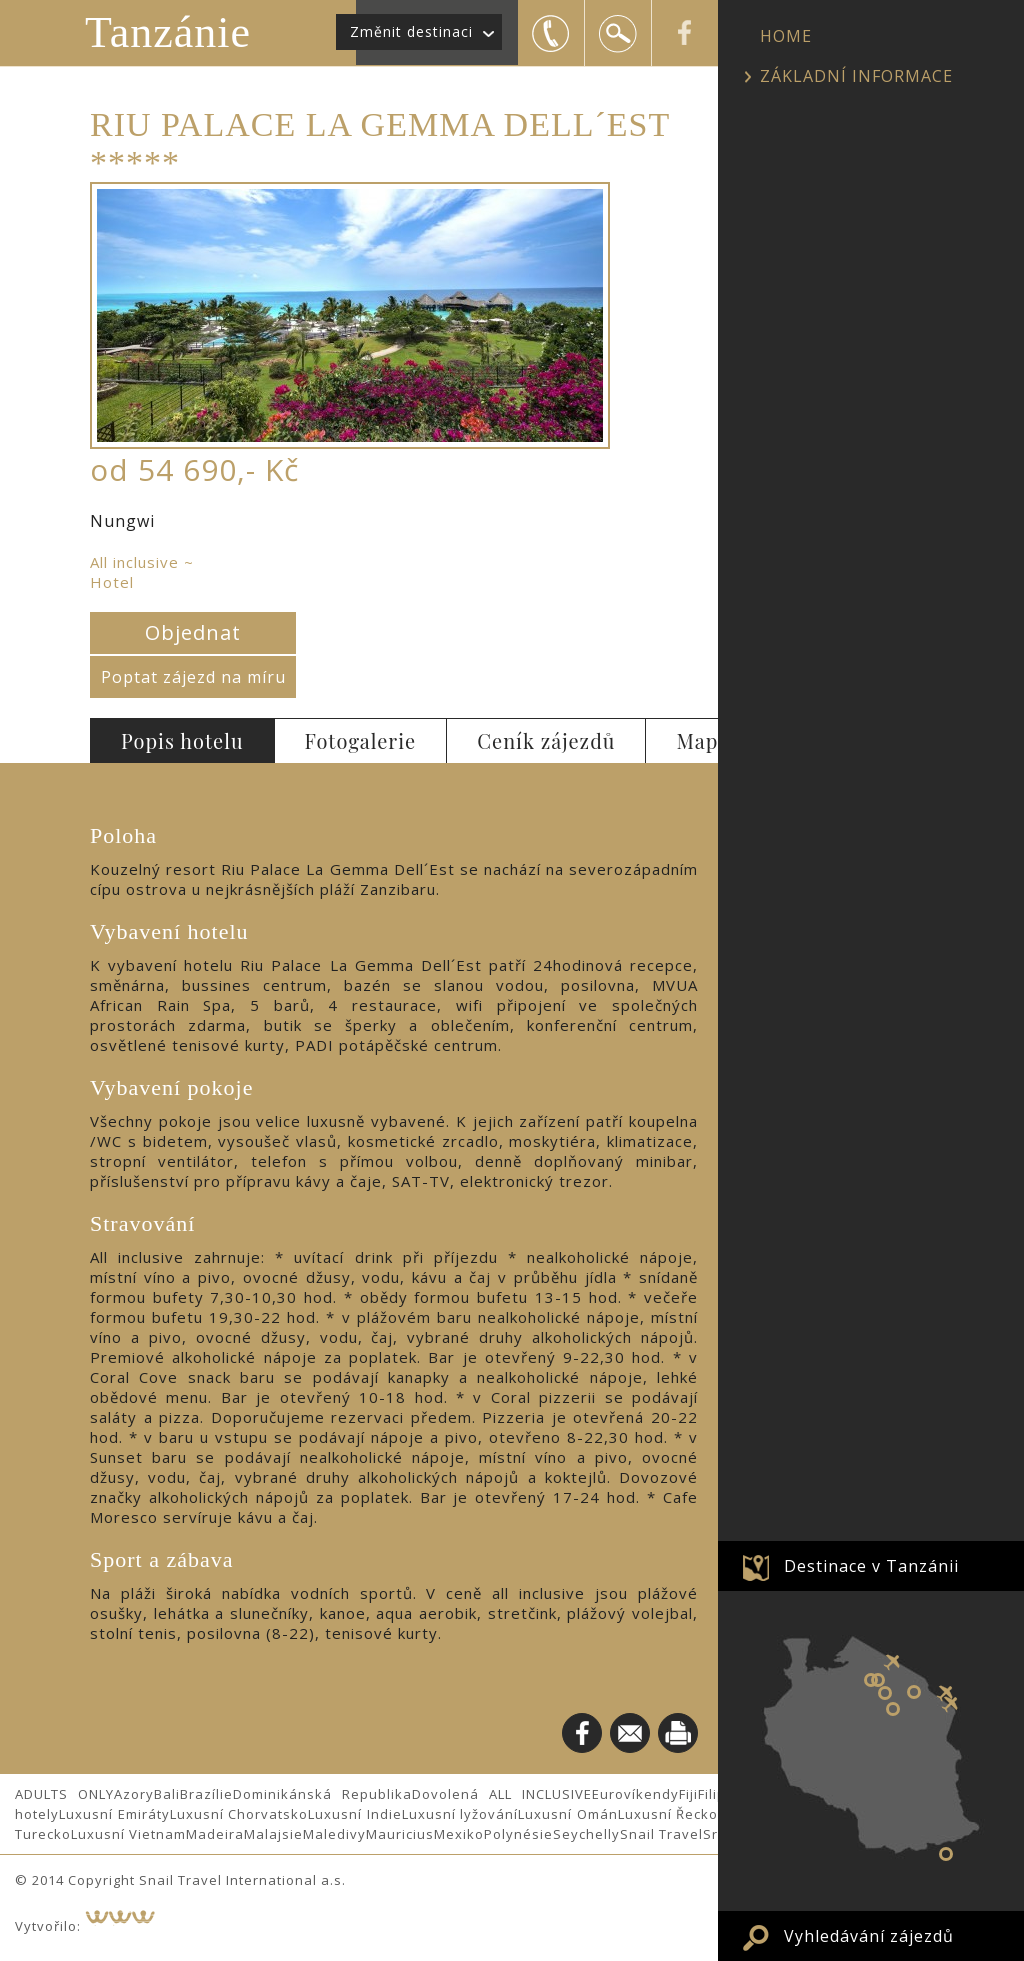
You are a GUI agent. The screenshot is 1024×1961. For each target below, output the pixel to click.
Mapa (702, 740)
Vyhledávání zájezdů (869, 1936)
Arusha (914, 1692)
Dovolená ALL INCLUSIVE (502, 1794)
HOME (786, 36)
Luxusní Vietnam (128, 1834)
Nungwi (946, 1854)
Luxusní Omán (568, 1814)
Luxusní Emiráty (114, 1814)
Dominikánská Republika (322, 1794)
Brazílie (206, 1794)
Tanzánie (168, 32)
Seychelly (586, 1834)
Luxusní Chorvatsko (239, 1814)
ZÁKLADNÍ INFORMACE (856, 76)
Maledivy (334, 1834)
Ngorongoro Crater (878, 1680)
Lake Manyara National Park (885, 1693)
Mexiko (459, 1834)
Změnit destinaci (411, 31)
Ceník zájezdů (546, 740)
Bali (167, 1794)
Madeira (215, 1834)
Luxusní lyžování (460, 1814)
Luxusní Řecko (668, 1814)
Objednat (193, 632)
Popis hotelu (182, 740)
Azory (134, 1794)
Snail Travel (661, 1834)
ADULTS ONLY (64, 1794)
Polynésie (518, 1834)
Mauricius (400, 1834)
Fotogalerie (361, 740)
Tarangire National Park (893, 1709)
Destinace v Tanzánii (871, 1566)
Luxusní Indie (355, 1814)
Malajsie (273, 1834)
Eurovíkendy (635, 1794)
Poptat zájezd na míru (193, 677)
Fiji (688, 1794)
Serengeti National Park (871, 1680)
